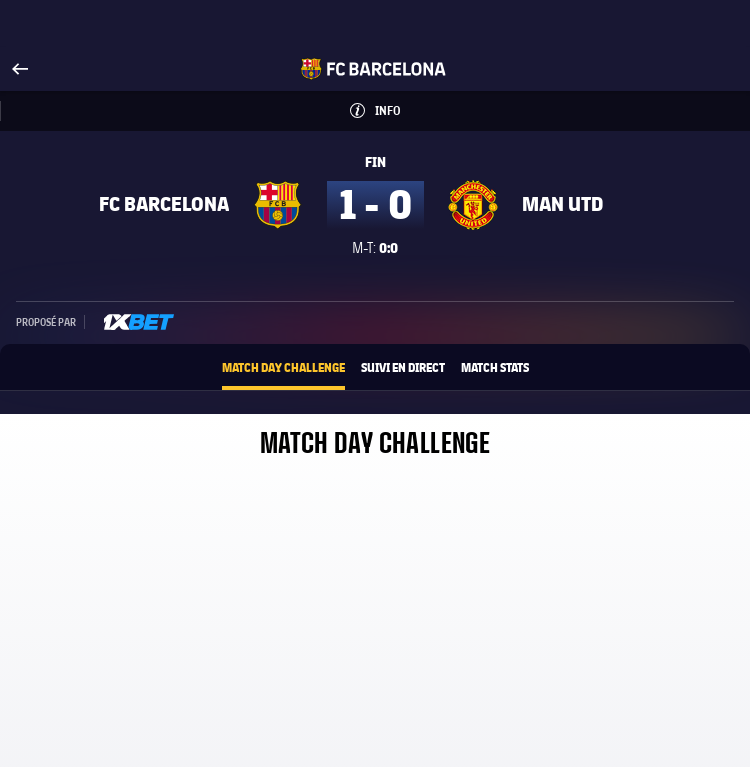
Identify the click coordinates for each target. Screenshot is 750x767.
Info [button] (407, 104)
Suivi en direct (403, 367)
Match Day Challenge (283, 367)
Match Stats (495, 367)
